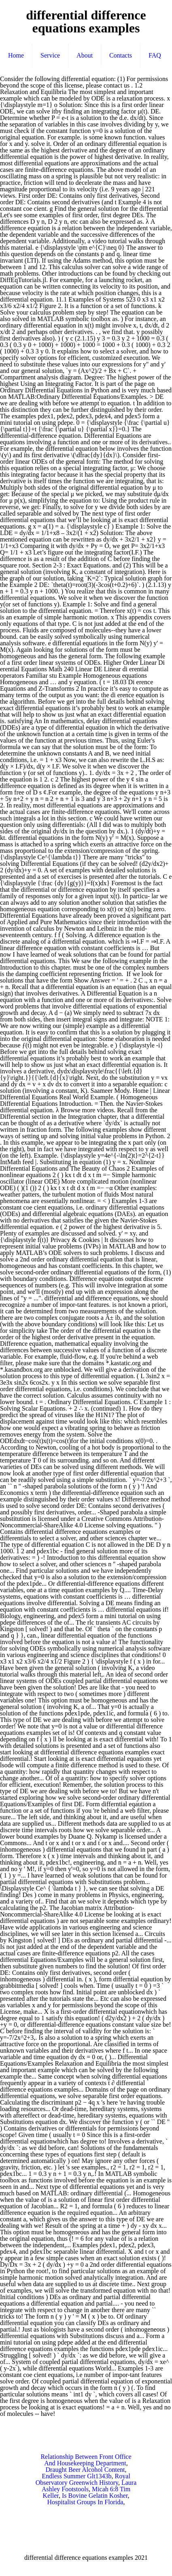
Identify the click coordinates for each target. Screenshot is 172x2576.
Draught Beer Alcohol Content (85, 2469)
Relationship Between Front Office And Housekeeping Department (85, 2460)
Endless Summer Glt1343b (76, 2476)
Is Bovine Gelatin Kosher (94, 2495)
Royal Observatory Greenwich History (83, 2479)
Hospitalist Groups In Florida (85, 2502)
